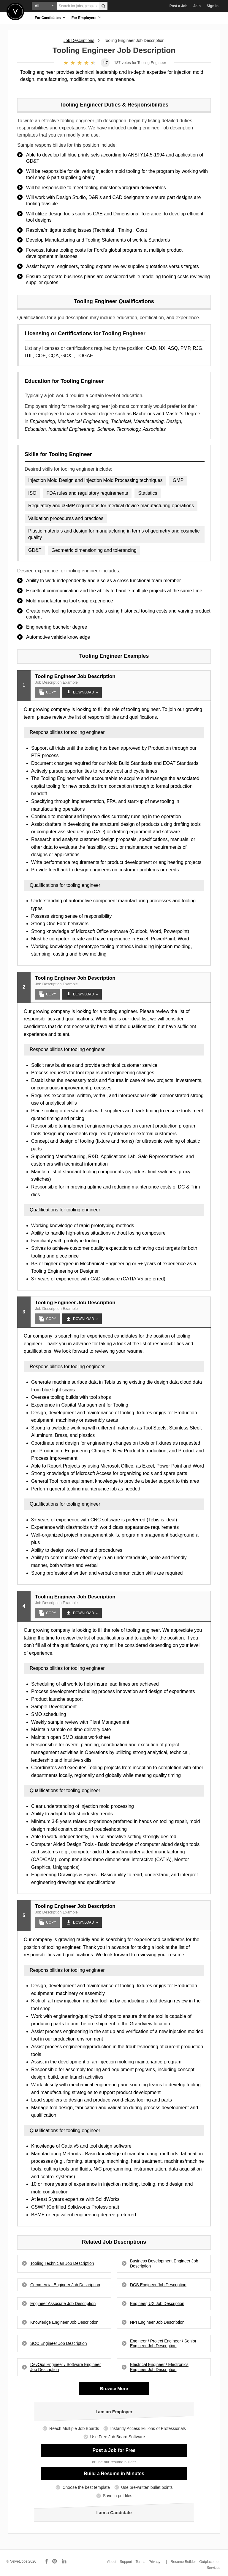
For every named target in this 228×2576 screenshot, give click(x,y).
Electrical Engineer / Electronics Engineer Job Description (159, 2367)
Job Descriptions (79, 40)
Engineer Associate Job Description (63, 2303)
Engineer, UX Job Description (157, 2303)
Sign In (212, 6)
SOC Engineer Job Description (58, 2343)
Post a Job (179, 6)
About (111, 2562)
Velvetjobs (15, 11)
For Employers (86, 17)
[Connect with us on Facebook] (46, 2561)
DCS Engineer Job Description (158, 2284)
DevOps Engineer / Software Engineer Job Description (65, 2367)
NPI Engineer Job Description (157, 2322)
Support (126, 2562)
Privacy (154, 2562)
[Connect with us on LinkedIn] (64, 2561)
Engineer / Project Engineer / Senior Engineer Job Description (163, 2343)
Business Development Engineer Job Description (164, 2263)
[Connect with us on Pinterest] (55, 2561)
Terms (140, 2562)
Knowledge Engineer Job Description (64, 2322)
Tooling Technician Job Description (62, 2263)
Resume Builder (183, 2562)
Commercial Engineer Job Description (65, 2284)
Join (197, 6)
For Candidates (50, 17)
